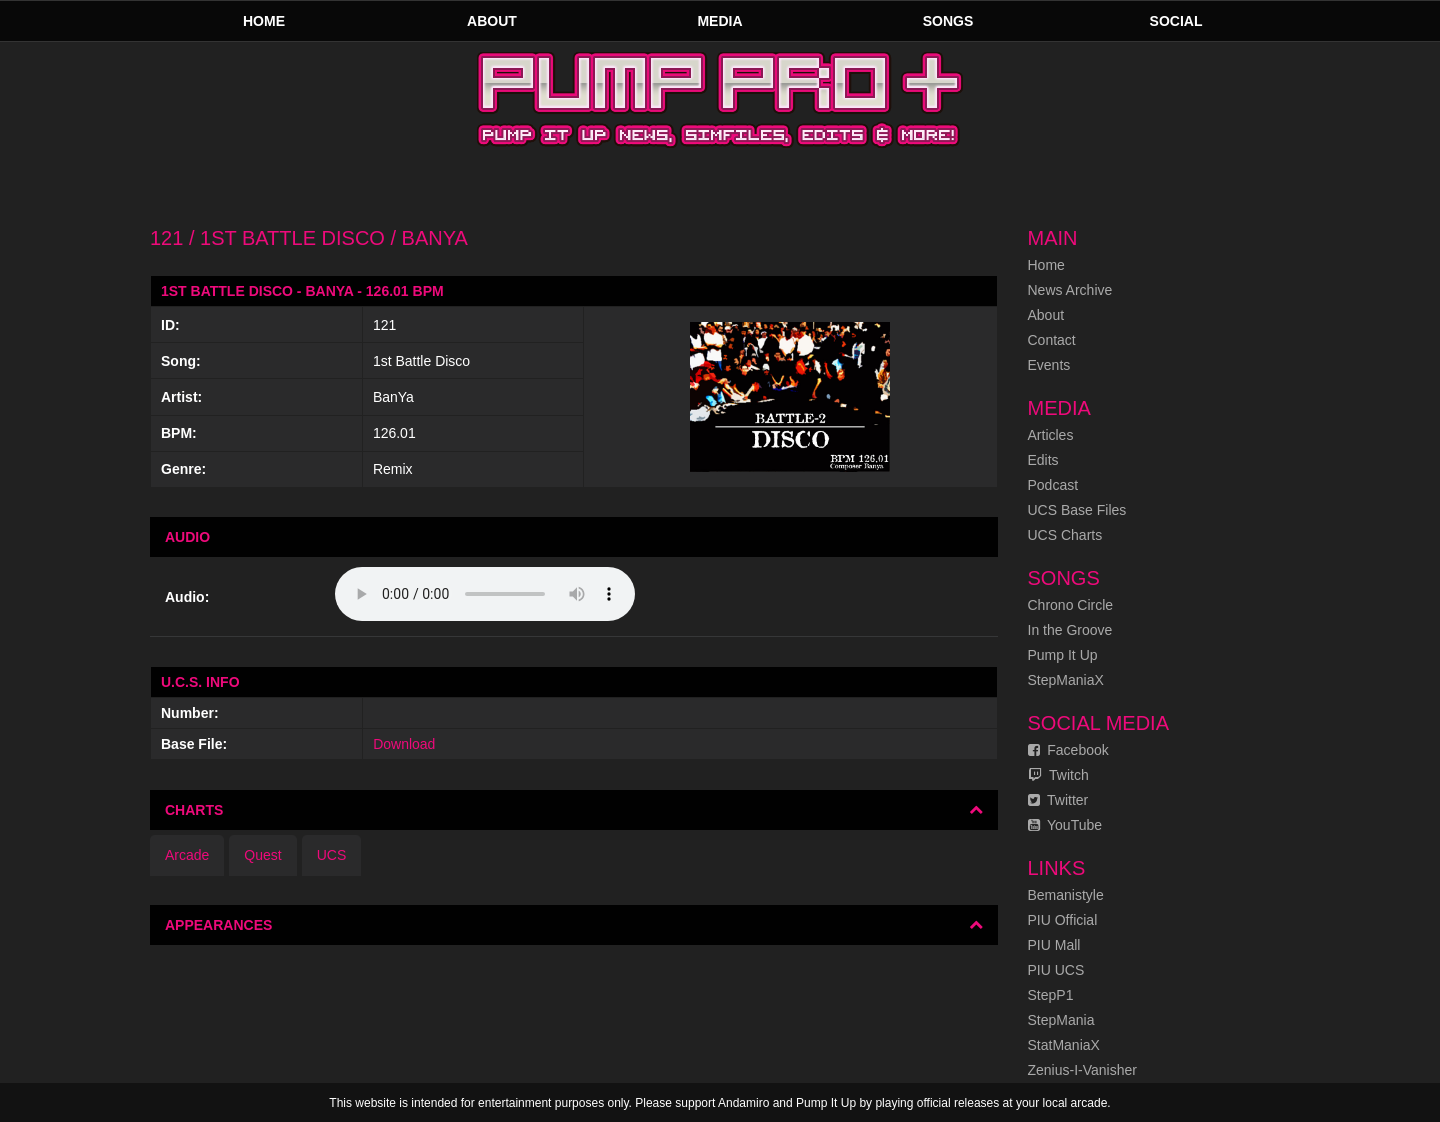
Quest (262, 855)
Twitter (1058, 800)
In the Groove (1070, 630)
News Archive (1070, 290)
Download (404, 744)
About (492, 21)
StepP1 (1051, 995)
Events (1049, 365)
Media (719, 21)
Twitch (1058, 775)
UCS (332, 855)
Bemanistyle (1066, 895)
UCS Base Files (1077, 510)
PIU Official (1063, 920)
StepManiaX (1066, 680)
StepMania (1061, 1020)
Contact (1052, 340)
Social (1176, 21)
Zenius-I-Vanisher (1082, 1070)
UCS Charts (1065, 535)
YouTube (1065, 825)
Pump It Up (1063, 655)
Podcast (1053, 485)
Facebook (1068, 750)
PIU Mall (1054, 945)
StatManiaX (1064, 1045)
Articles (1051, 435)
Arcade (187, 855)
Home (264, 21)
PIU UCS (1056, 970)
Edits (1043, 460)
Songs (948, 21)
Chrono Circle (1071, 605)
